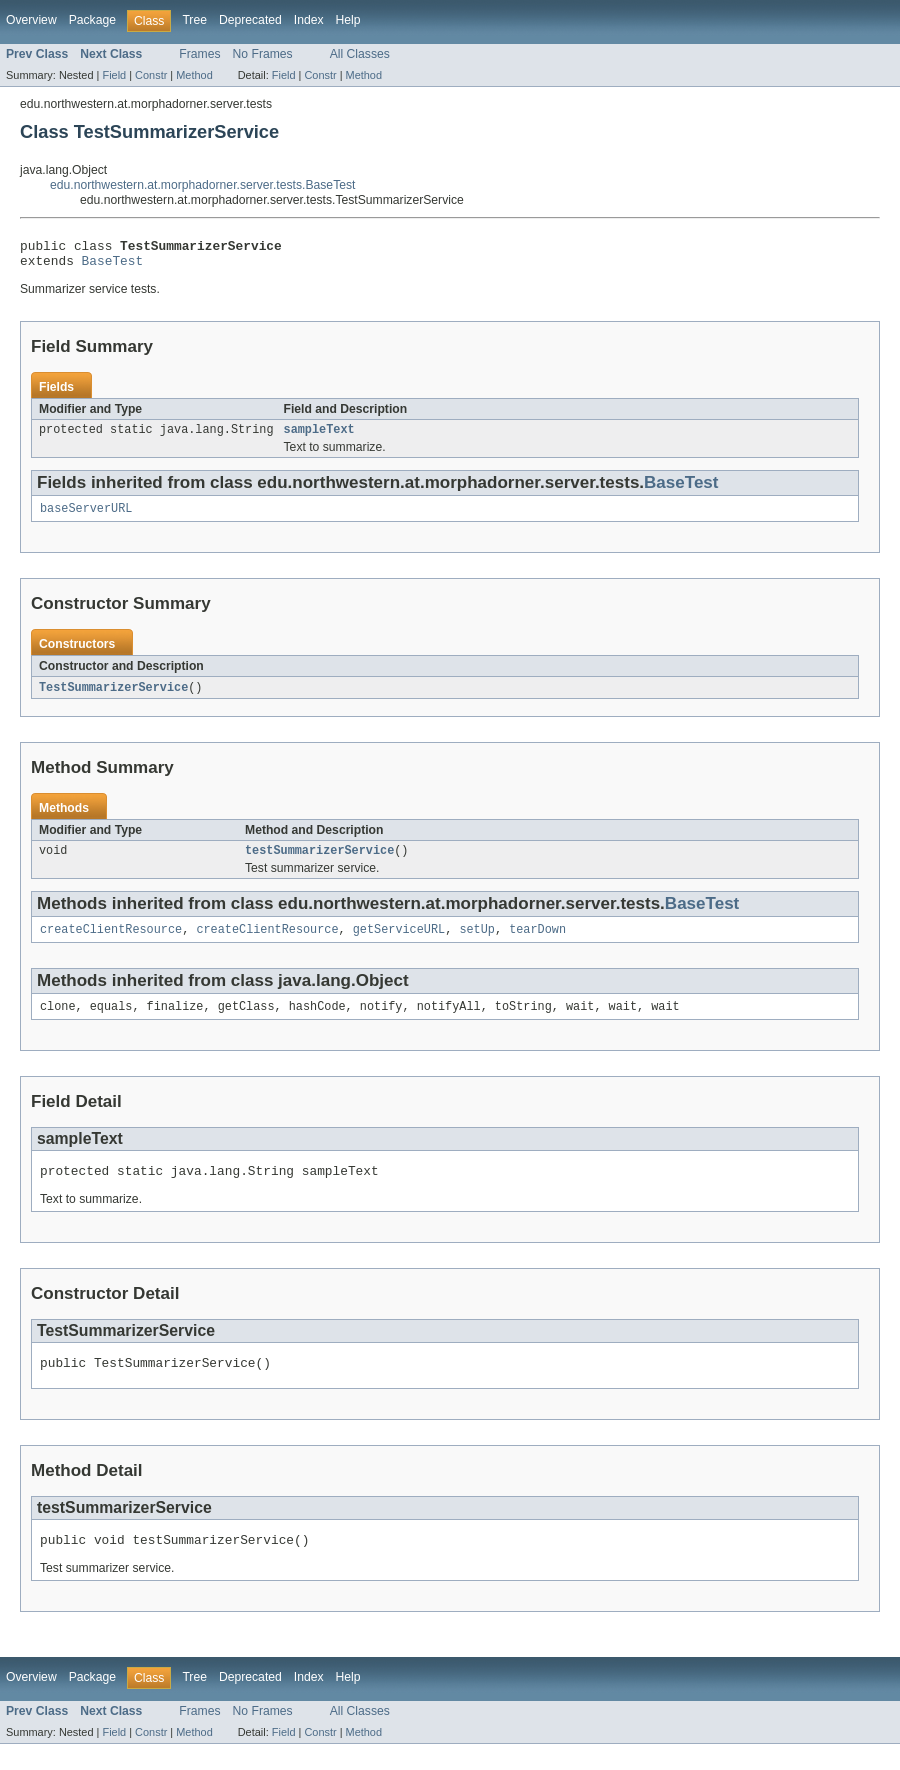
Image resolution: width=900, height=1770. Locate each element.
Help (348, 20)
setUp (477, 944)
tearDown (537, 944)
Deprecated (250, 20)
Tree (194, 20)
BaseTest (113, 266)
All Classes (360, 54)
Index (309, 20)
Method (194, 75)
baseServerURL (86, 518)
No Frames (263, 54)
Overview (31, 20)
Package (92, 20)
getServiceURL (399, 944)
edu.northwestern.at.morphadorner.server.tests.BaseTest (202, 185)
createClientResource (111, 944)
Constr (151, 75)
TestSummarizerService (113, 698)
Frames (199, 54)
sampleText (319, 437)
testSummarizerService (319, 863)
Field (114, 75)
